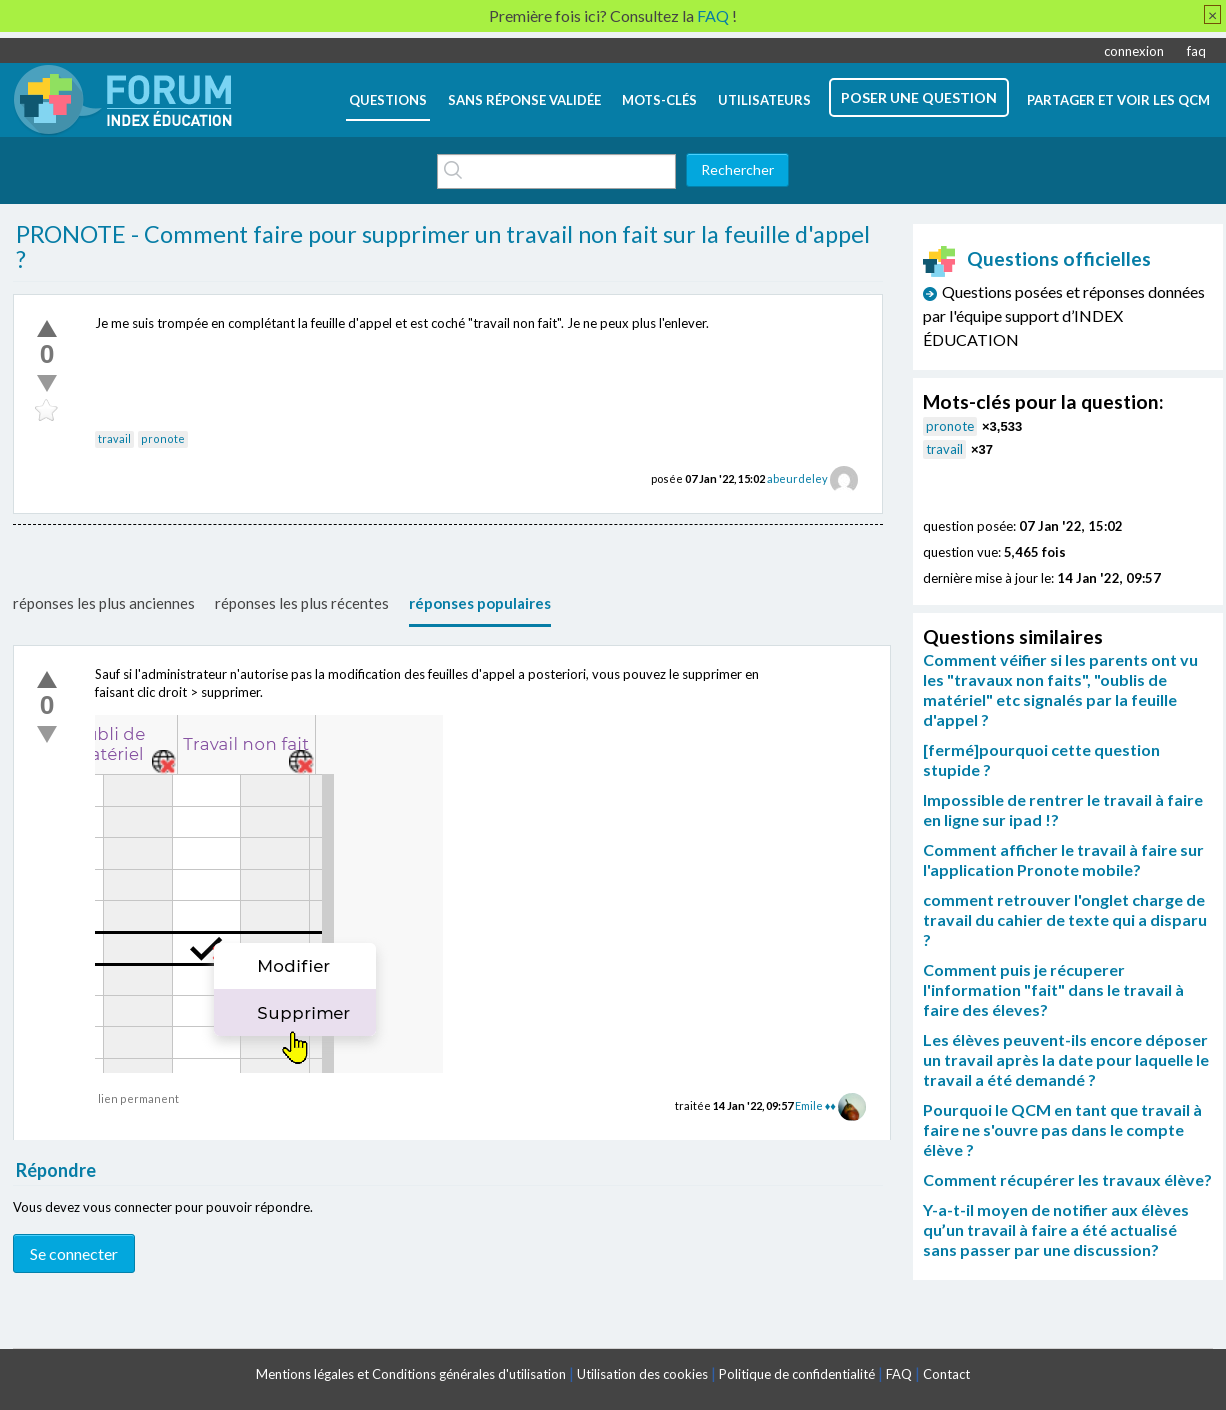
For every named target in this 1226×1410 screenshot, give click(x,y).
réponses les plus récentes (302, 603)
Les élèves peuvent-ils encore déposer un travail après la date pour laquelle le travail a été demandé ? (1066, 1059)
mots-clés (659, 100)
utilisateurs (764, 100)
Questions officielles (1037, 258)
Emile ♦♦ (815, 1105)
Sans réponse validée (524, 100)
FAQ (899, 1374)
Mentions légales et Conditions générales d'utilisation (411, 1374)
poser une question (919, 97)
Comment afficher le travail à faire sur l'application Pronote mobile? (1063, 859)
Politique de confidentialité (797, 1374)
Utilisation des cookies (642, 1374)
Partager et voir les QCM (1118, 100)
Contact (946, 1374)
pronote (163, 438)
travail (114, 438)
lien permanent (138, 1098)
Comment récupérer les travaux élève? (1067, 1179)
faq (1196, 51)
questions (388, 100)
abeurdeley (797, 478)
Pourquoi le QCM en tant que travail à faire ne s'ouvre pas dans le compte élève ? (1062, 1129)
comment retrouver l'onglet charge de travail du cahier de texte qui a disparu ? (1065, 919)
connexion (1134, 51)
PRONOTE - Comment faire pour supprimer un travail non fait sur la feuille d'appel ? (443, 247)
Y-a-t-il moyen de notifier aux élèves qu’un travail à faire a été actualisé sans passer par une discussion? (1056, 1229)
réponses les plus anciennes (104, 603)
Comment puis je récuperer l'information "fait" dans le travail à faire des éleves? (1053, 989)
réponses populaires (480, 603)
